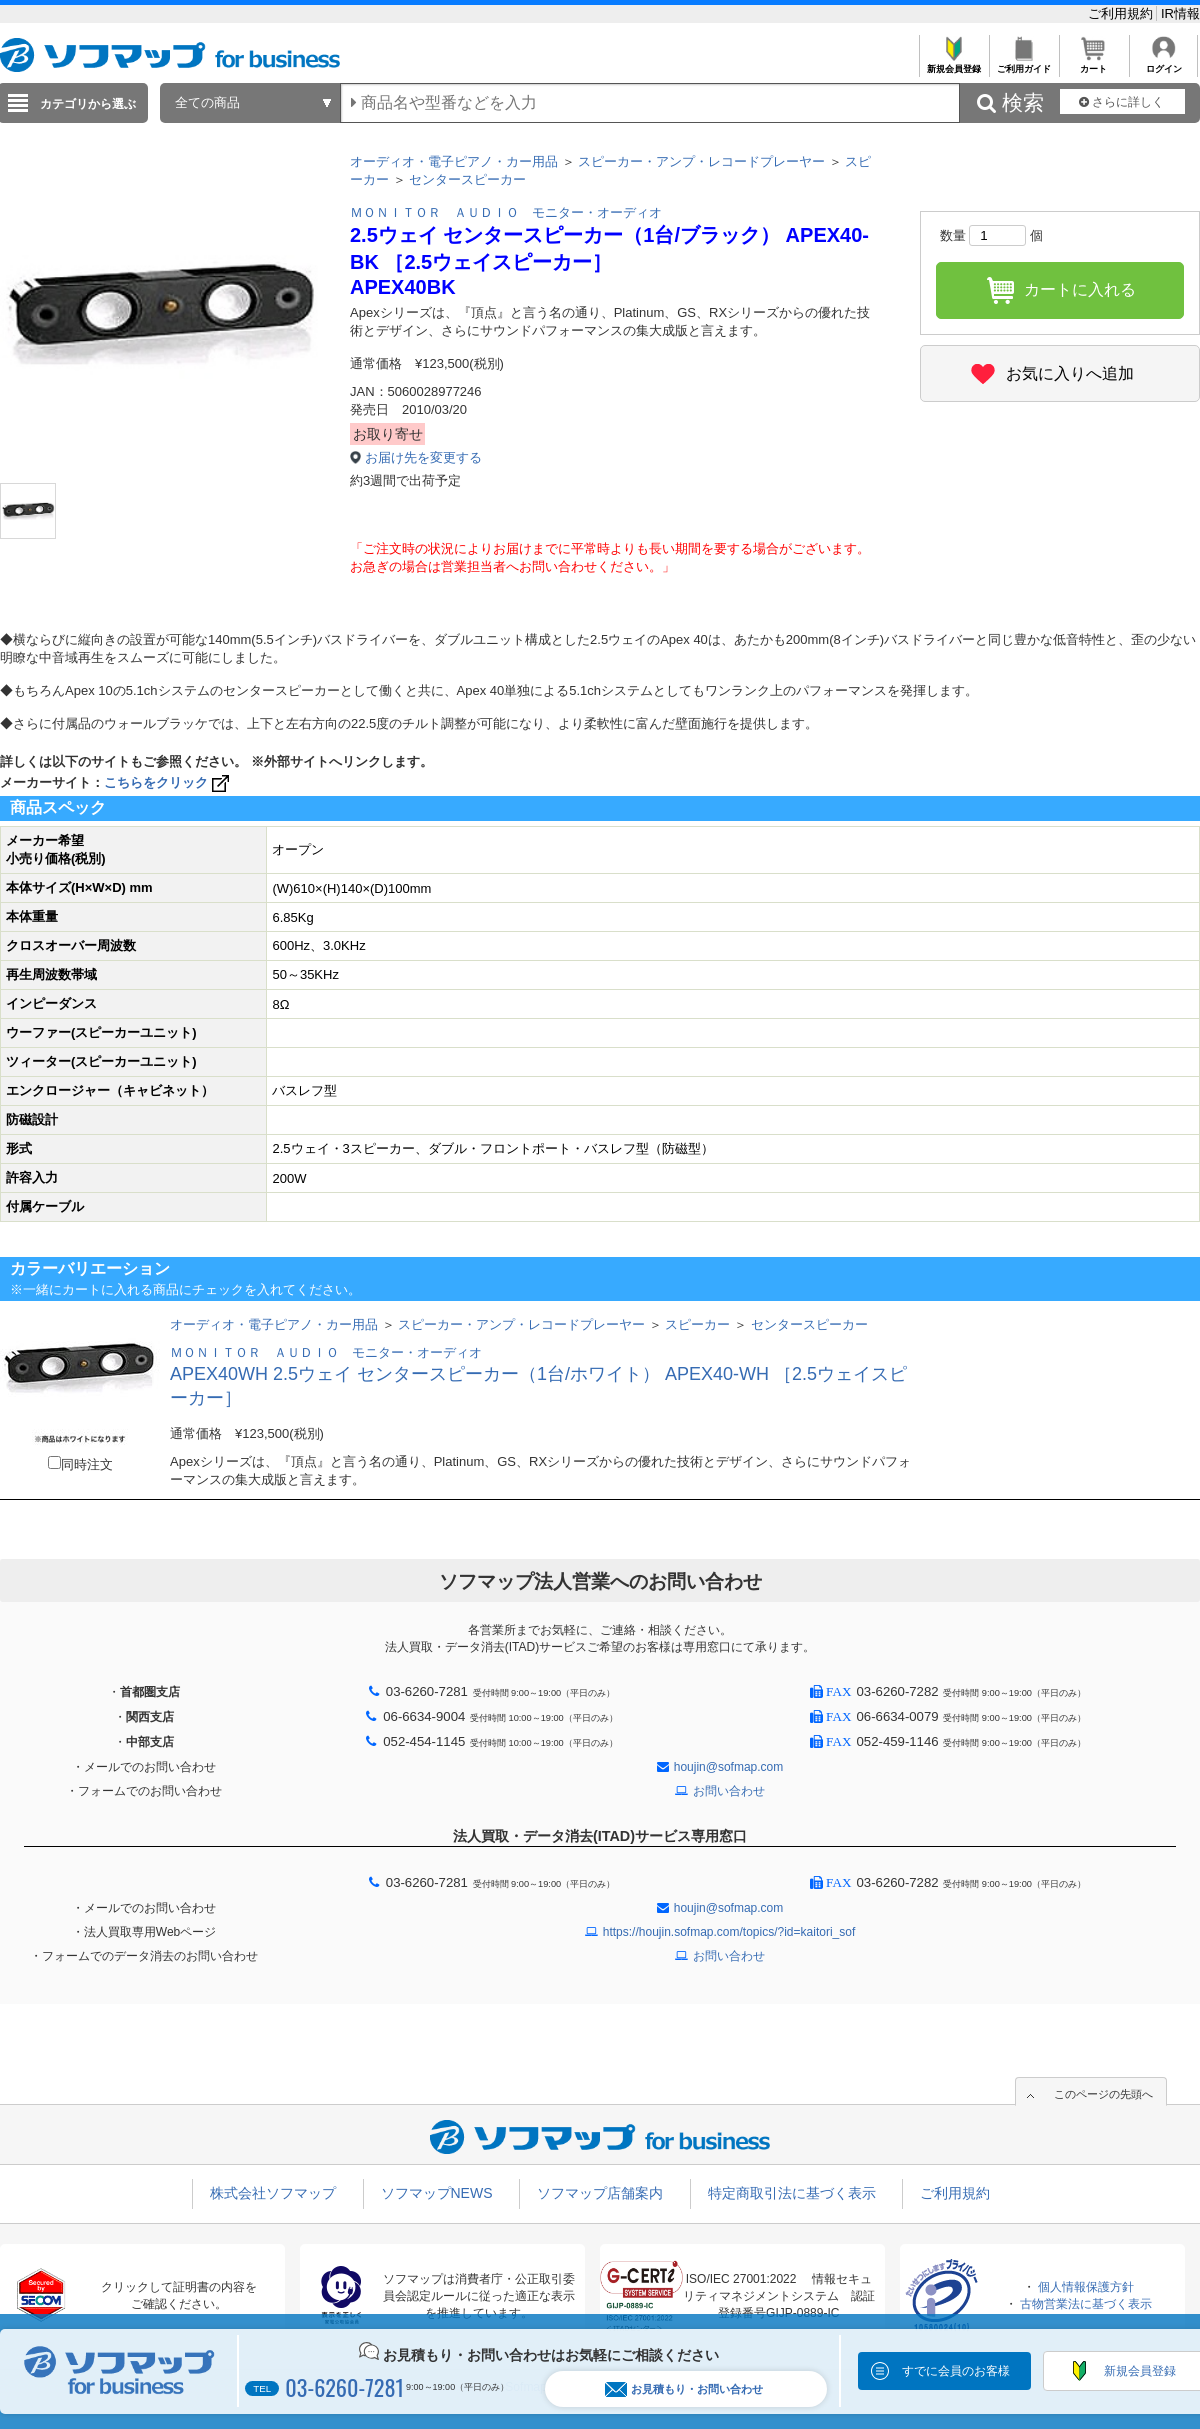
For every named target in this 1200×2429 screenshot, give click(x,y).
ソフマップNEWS (437, 2193)
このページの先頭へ (1103, 2094)
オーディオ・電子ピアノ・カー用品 (454, 161)
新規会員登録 (953, 63)
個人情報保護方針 (1086, 2287)
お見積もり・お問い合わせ (684, 2389)
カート (1093, 63)
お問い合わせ (729, 1791)
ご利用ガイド (1023, 63)
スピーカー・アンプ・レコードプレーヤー (701, 161)
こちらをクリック (168, 782)
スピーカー (697, 1324)
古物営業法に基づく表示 (1086, 2304)
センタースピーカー (467, 179)
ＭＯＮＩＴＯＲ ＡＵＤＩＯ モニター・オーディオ (506, 212)
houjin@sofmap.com (729, 1767)
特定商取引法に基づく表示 (792, 2193)
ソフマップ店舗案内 (600, 2193)
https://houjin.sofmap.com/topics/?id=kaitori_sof (729, 1932)
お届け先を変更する (423, 457)
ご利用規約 (1122, 13)
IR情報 (1180, 13)
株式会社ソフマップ (273, 2193)
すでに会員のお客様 (956, 2371)
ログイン (1163, 63)
